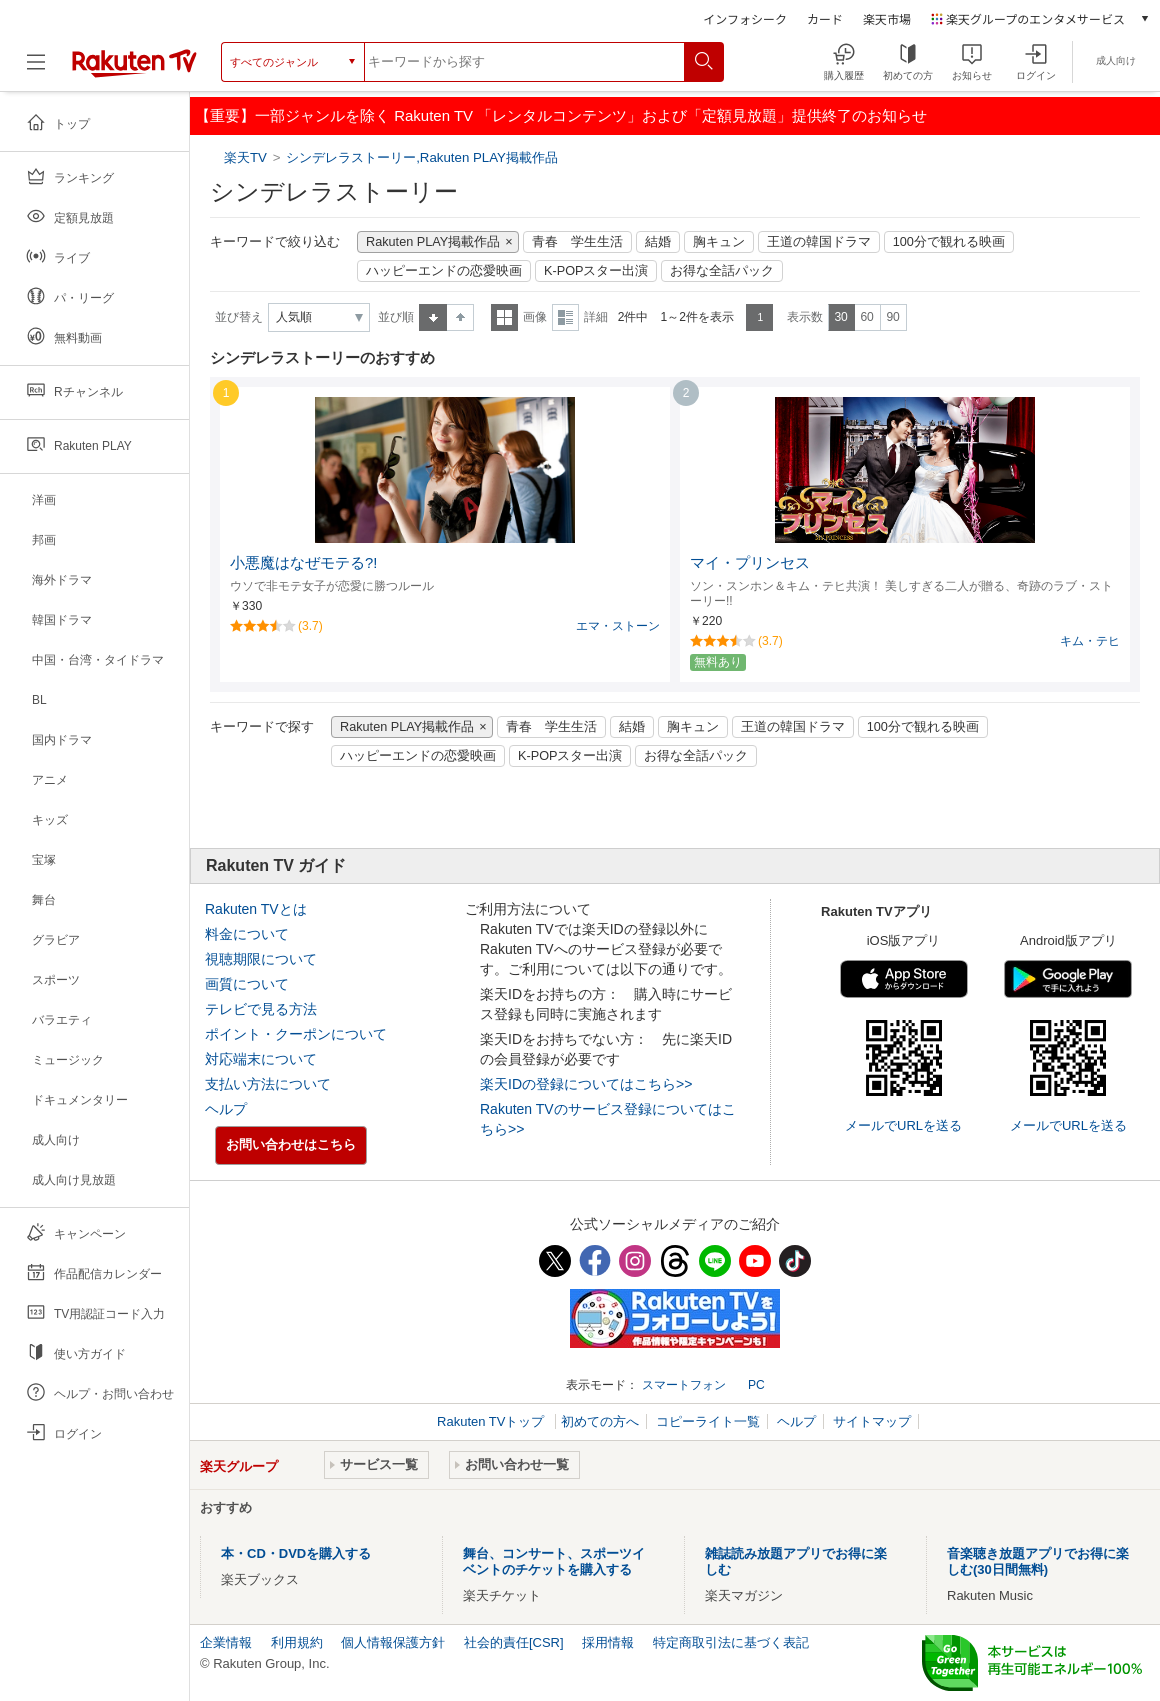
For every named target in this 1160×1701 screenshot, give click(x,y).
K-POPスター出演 (596, 271)
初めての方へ (600, 1421)
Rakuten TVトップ (492, 1421)
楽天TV (247, 157)
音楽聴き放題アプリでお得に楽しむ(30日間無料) (1038, 1561)
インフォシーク (745, 18)
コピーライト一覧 (708, 1421)
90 (892, 317)
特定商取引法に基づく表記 (731, 1642)
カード (825, 18)
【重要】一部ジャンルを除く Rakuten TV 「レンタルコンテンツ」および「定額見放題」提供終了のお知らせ (561, 115)
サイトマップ (872, 1421)
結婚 (658, 242)
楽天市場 (887, 18)
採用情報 (608, 1642)
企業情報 (226, 1642)
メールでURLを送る (903, 1125)
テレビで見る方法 (261, 1009)
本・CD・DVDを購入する (296, 1553)
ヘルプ (226, 1109)
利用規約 (297, 1642)
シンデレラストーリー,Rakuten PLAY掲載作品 (422, 157)
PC (756, 1385)
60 (866, 317)
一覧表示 (504, 317)
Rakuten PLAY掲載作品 (433, 242)
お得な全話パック (722, 271)
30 (840, 317)
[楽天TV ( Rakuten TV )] (134, 69)
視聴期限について (261, 959)
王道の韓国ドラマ (819, 242)
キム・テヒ (1090, 641)
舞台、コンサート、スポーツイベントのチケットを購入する (554, 1561)
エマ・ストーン (618, 626)
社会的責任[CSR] (514, 1642)
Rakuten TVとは (256, 909)
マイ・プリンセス (750, 563)
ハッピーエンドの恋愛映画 (444, 271)
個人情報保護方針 (393, 1642)
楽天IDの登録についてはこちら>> (586, 1084)
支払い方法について (268, 1084)
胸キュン (719, 242)
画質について (247, 984)
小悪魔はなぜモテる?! (303, 563)
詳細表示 (565, 317)
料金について (247, 934)
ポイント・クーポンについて (296, 1034)
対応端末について (261, 1059)
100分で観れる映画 (949, 242)
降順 (460, 317)
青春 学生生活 (577, 242)
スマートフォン (684, 1385)
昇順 (433, 317)
